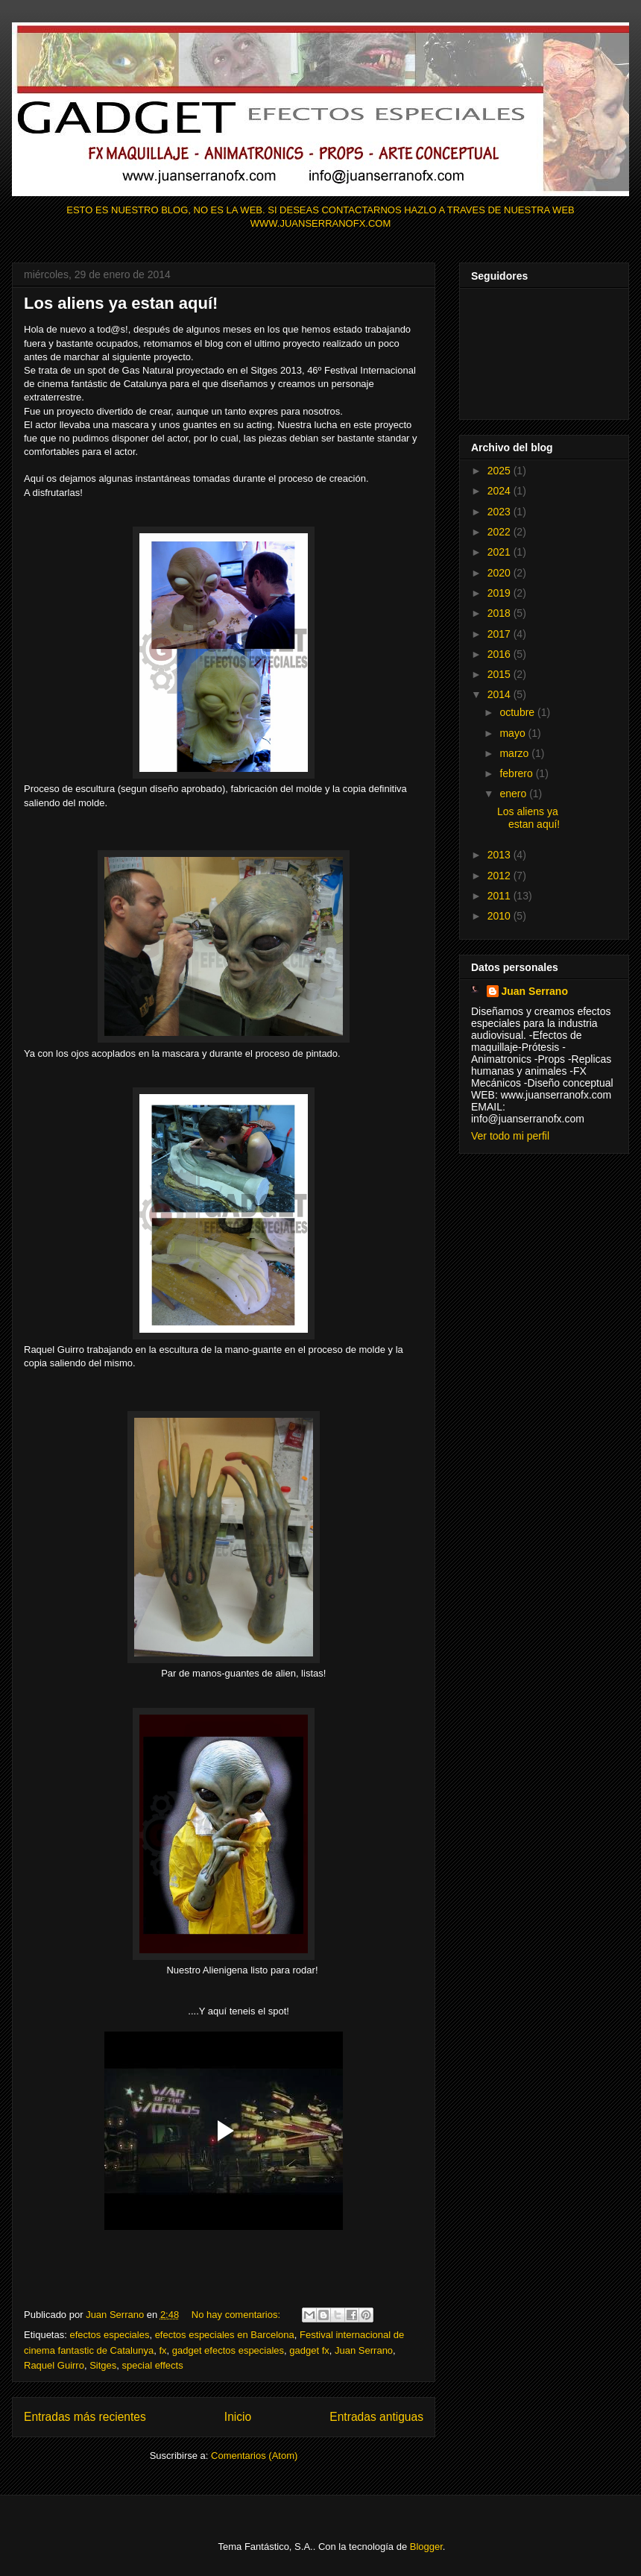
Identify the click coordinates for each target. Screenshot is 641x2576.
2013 (500, 855)
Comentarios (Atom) (254, 2455)
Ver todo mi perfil (510, 1136)
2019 (500, 593)
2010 (500, 916)
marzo (515, 753)
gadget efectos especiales (228, 2350)
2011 (500, 896)
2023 (500, 512)
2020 (500, 573)
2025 (500, 471)
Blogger (426, 2546)
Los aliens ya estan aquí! (121, 303)
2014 (500, 694)
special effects (152, 2365)
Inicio (237, 2416)
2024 (500, 491)
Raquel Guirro (54, 2365)
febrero (517, 773)
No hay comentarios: (237, 2314)
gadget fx (309, 2350)
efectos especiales (109, 2334)
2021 (500, 552)
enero (514, 793)
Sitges (102, 2365)
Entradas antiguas (376, 2416)
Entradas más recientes (85, 2416)
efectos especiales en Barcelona (224, 2334)
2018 (500, 613)
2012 (500, 876)
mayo (513, 733)
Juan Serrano (364, 2350)
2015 (500, 674)
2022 (500, 532)
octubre (518, 712)
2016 (500, 654)
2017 (500, 634)
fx (162, 2350)
